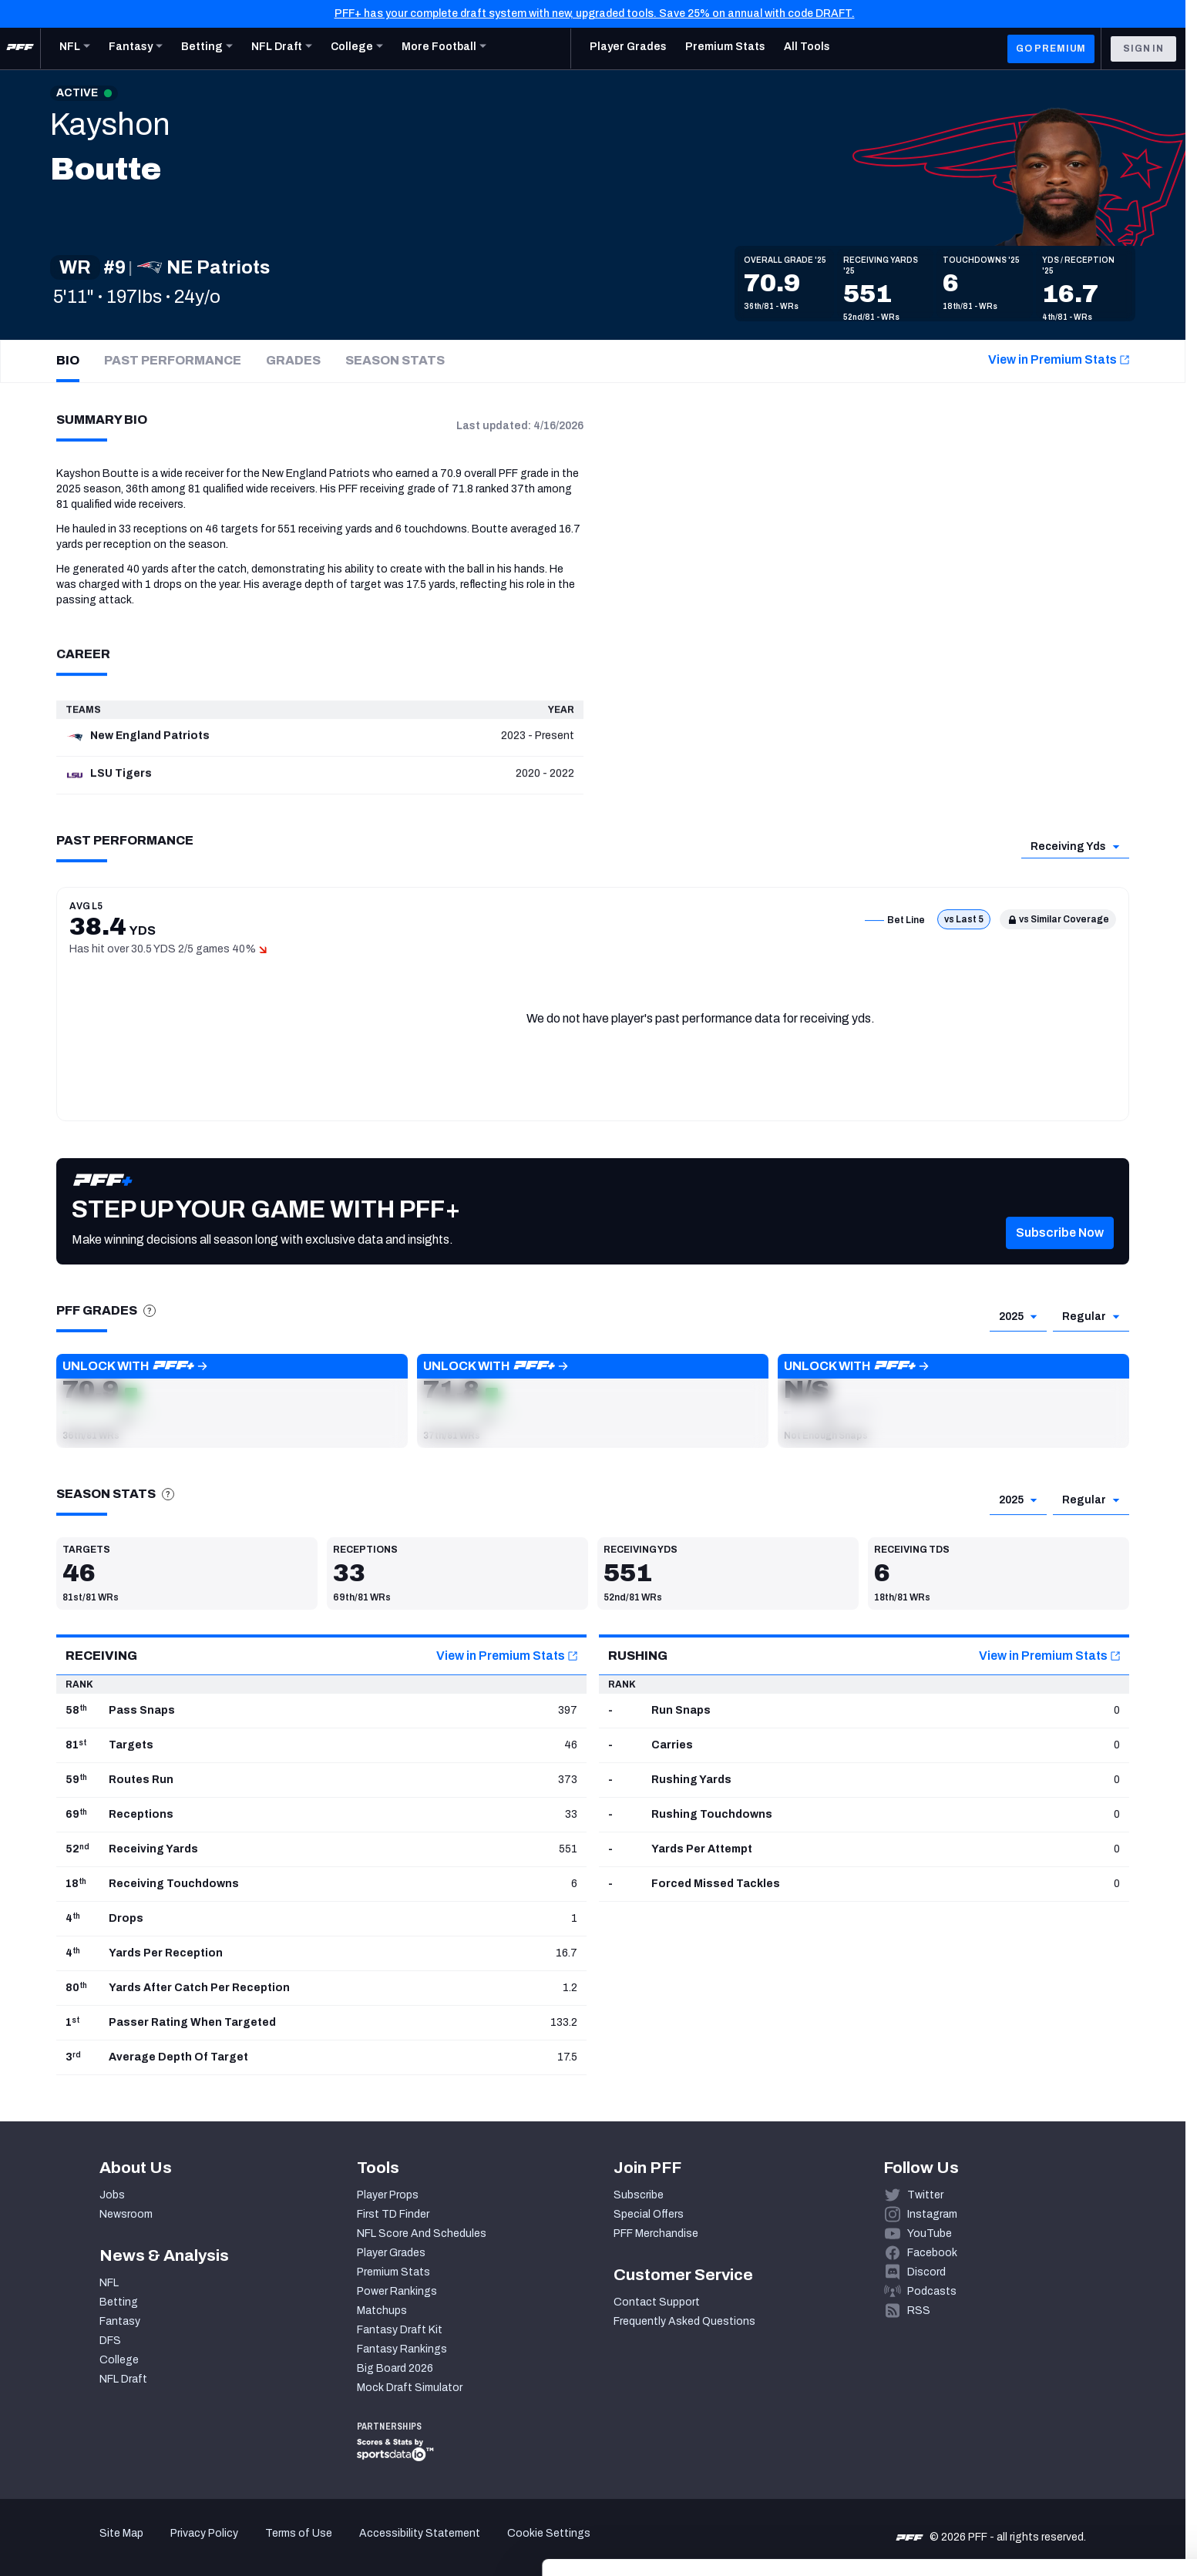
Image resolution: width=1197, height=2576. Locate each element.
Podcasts (932, 2291)
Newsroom (126, 2214)
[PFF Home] (20, 48)
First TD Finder (393, 2214)
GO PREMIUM (1051, 48)
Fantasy (119, 2321)
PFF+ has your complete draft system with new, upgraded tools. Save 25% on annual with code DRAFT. (595, 13)
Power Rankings (397, 2291)
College (119, 2360)
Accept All (1069, 2434)
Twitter (925, 2195)
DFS (110, 2340)
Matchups (382, 2310)
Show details (238, 2545)
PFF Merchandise (656, 2233)
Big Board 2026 (395, 2368)
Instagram (932, 2214)
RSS (918, 2310)
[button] (232, 1401)
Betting (118, 2302)
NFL (109, 2283)
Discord (926, 2272)
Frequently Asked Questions (684, 2321)
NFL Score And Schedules (421, 2233)
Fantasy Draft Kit (399, 2330)
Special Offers (649, 2214)
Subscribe (639, 2195)
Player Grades (391, 2253)
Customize (1069, 2480)
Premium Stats (393, 2272)
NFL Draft (123, 2379)
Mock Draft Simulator (409, 2387)
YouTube (929, 2233)
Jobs (112, 2195)
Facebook (932, 2253)
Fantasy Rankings (402, 2349)
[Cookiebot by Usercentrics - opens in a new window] (99, 2546)
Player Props (388, 2195)
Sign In (1143, 48)
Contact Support (657, 2302)
